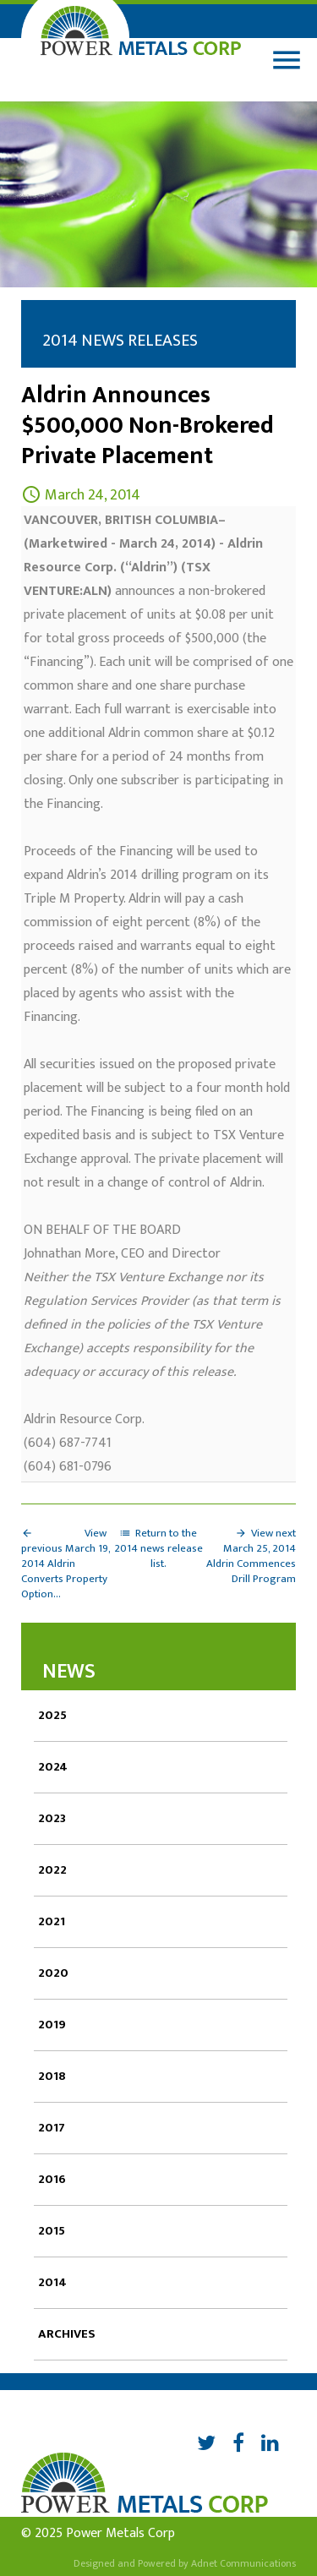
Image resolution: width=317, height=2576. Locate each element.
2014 (52, 2282)
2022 (52, 1869)
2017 (51, 2127)
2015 (51, 2230)
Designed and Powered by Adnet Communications (185, 2563)
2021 (51, 1921)
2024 (53, 1766)
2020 (53, 1973)
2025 (52, 1715)
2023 (52, 1818)
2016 (52, 2179)
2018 (52, 2076)
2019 (52, 2024)
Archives (67, 2333)
